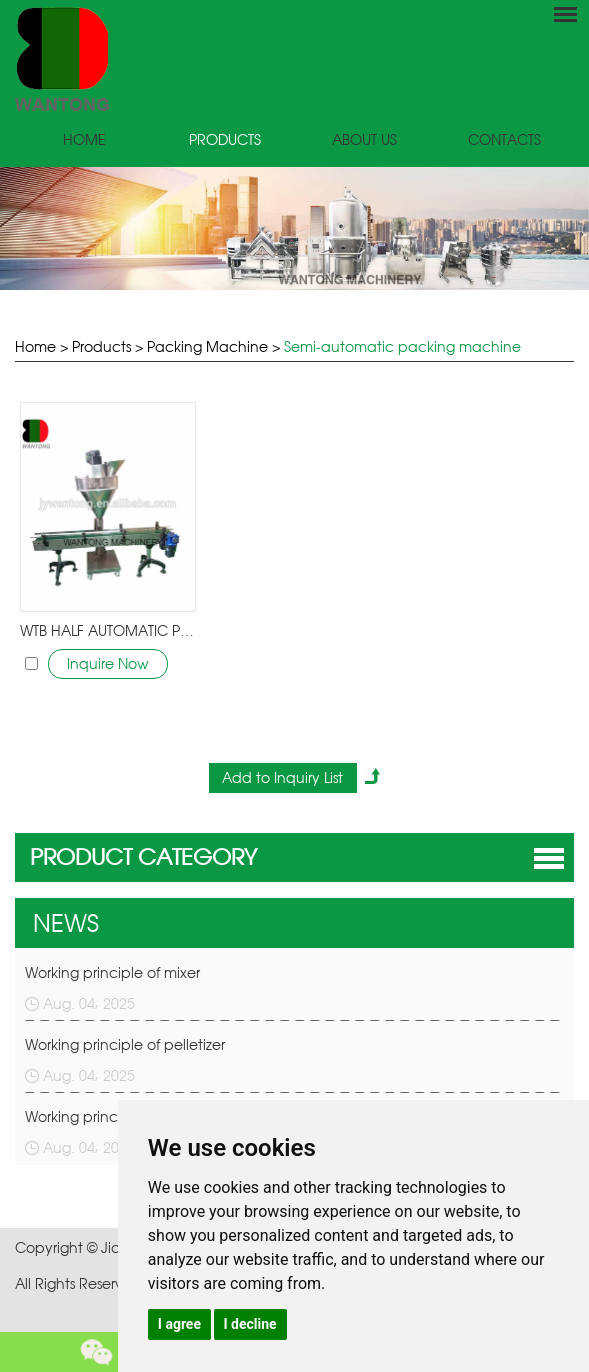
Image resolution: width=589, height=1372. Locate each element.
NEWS (66, 923)
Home (84, 139)
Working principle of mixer (112, 972)
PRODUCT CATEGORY (143, 856)
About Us (364, 139)
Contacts (504, 139)
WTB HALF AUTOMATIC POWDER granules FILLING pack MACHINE (107, 630)
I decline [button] (250, 1324)
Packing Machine (207, 346)
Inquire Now (108, 663)
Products (225, 139)
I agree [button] (179, 1324)
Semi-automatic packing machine (402, 346)
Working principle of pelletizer (125, 1044)
